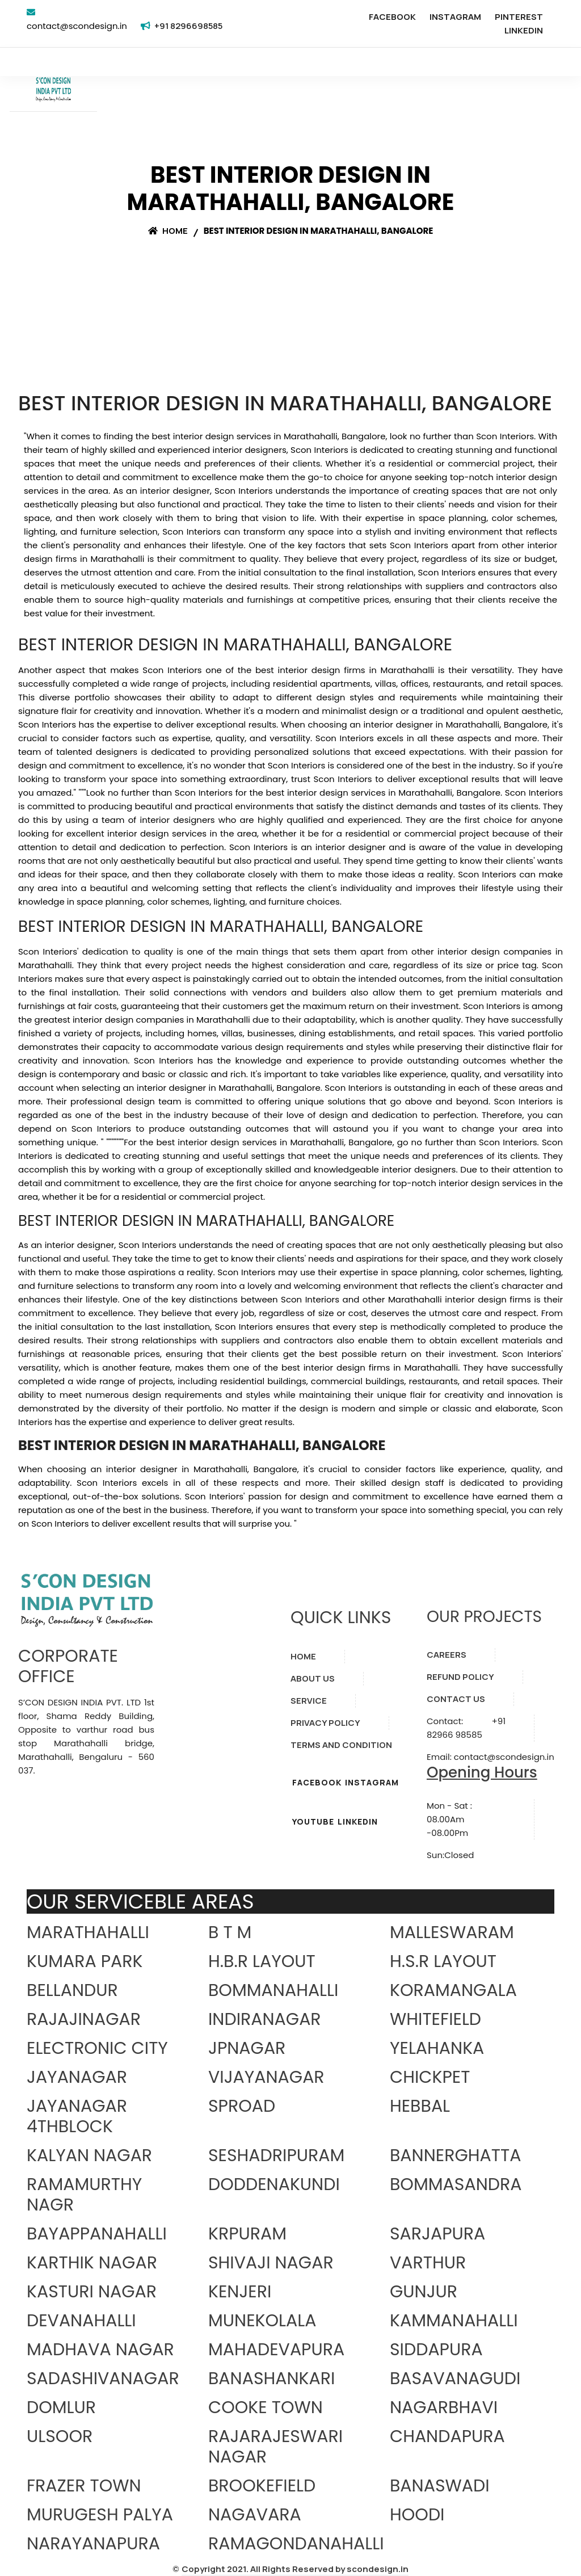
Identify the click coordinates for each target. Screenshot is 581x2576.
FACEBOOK (392, 17)
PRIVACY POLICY (325, 1723)
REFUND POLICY (460, 1677)
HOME (303, 1656)
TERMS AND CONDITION (341, 1745)
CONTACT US (456, 1699)
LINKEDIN (523, 30)
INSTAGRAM (455, 17)
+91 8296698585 (188, 26)
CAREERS (446, 1655)
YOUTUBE (313, 1821)
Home (168, 231)
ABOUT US (312, 1678)
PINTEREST (519, 17)
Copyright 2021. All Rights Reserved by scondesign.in (295, 2569)
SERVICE (308, 1701)
